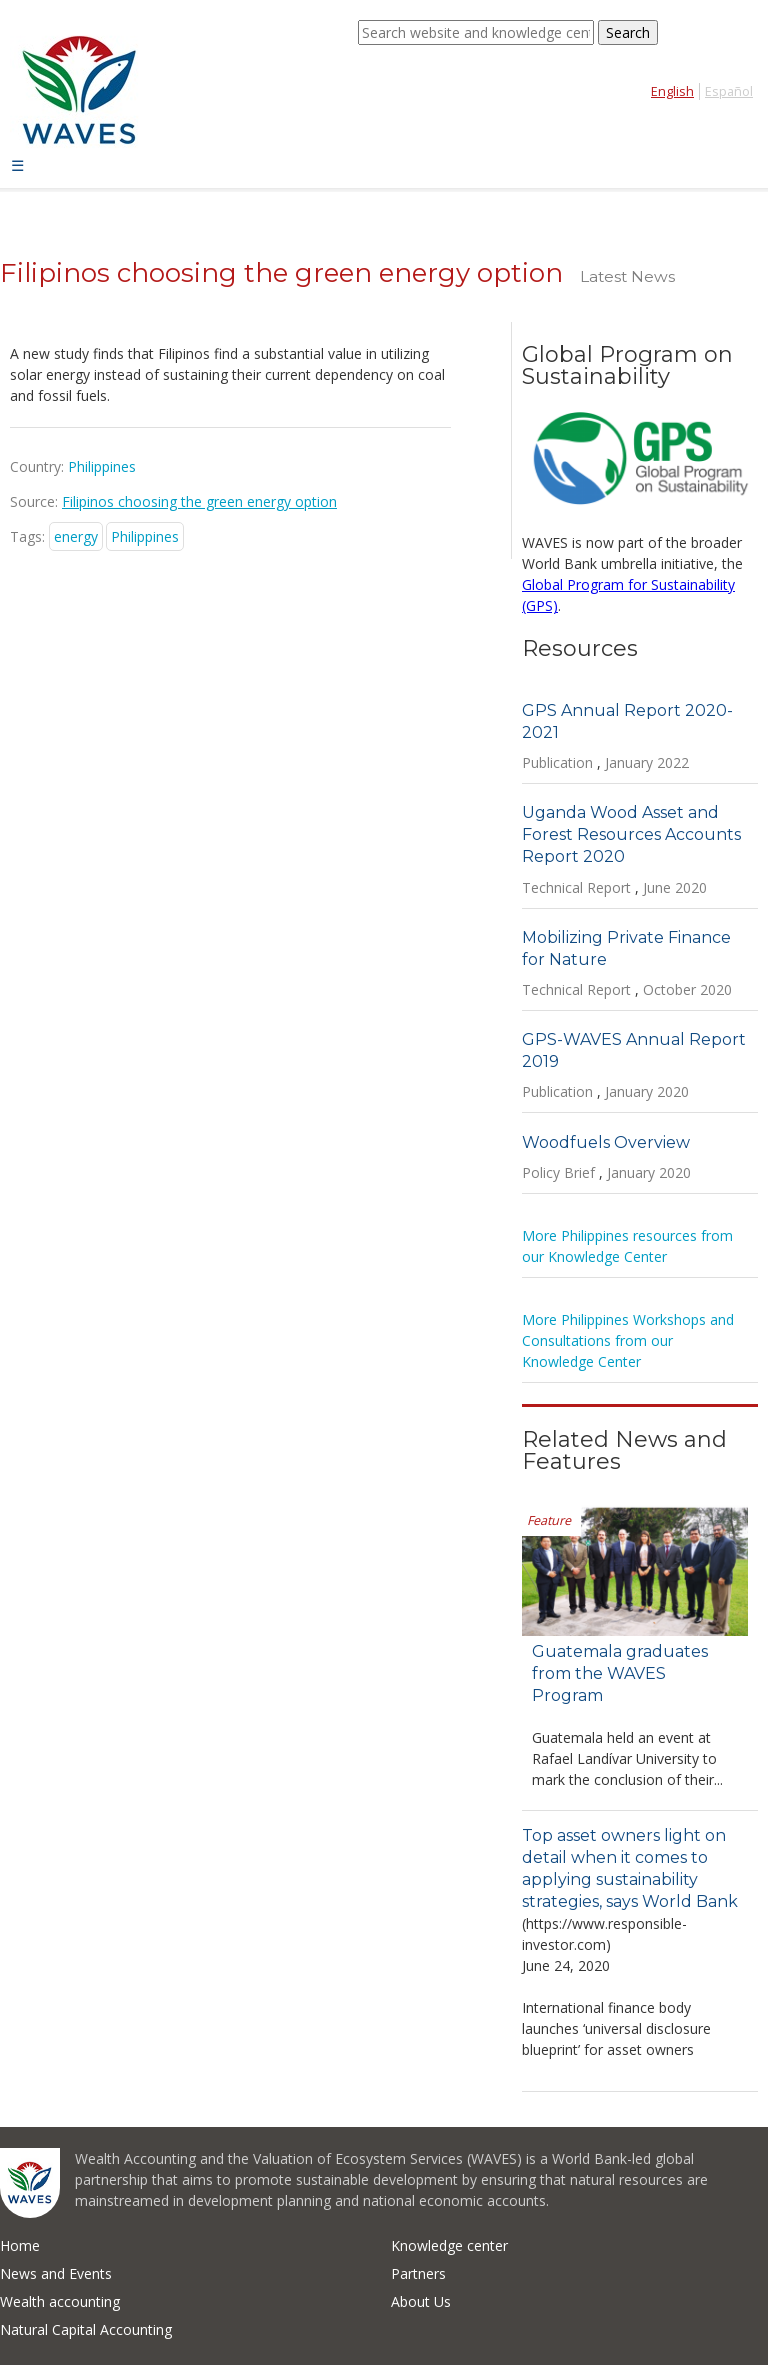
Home (20, 2245)
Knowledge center (449, 2245)
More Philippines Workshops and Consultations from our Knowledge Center (628, 1340)
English (672, 91)
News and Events (56, 2273)
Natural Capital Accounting (86, 2329)
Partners (418, 2273)
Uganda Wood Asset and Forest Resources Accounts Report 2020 (631, 834)
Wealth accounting (60, 2301)
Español (729, 91)
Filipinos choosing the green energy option (199, 501)
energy (76, 536)
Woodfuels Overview (606, 1142)
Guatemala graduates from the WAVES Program (620, 1673)
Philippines (145, 536)
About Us (421, 2301)
